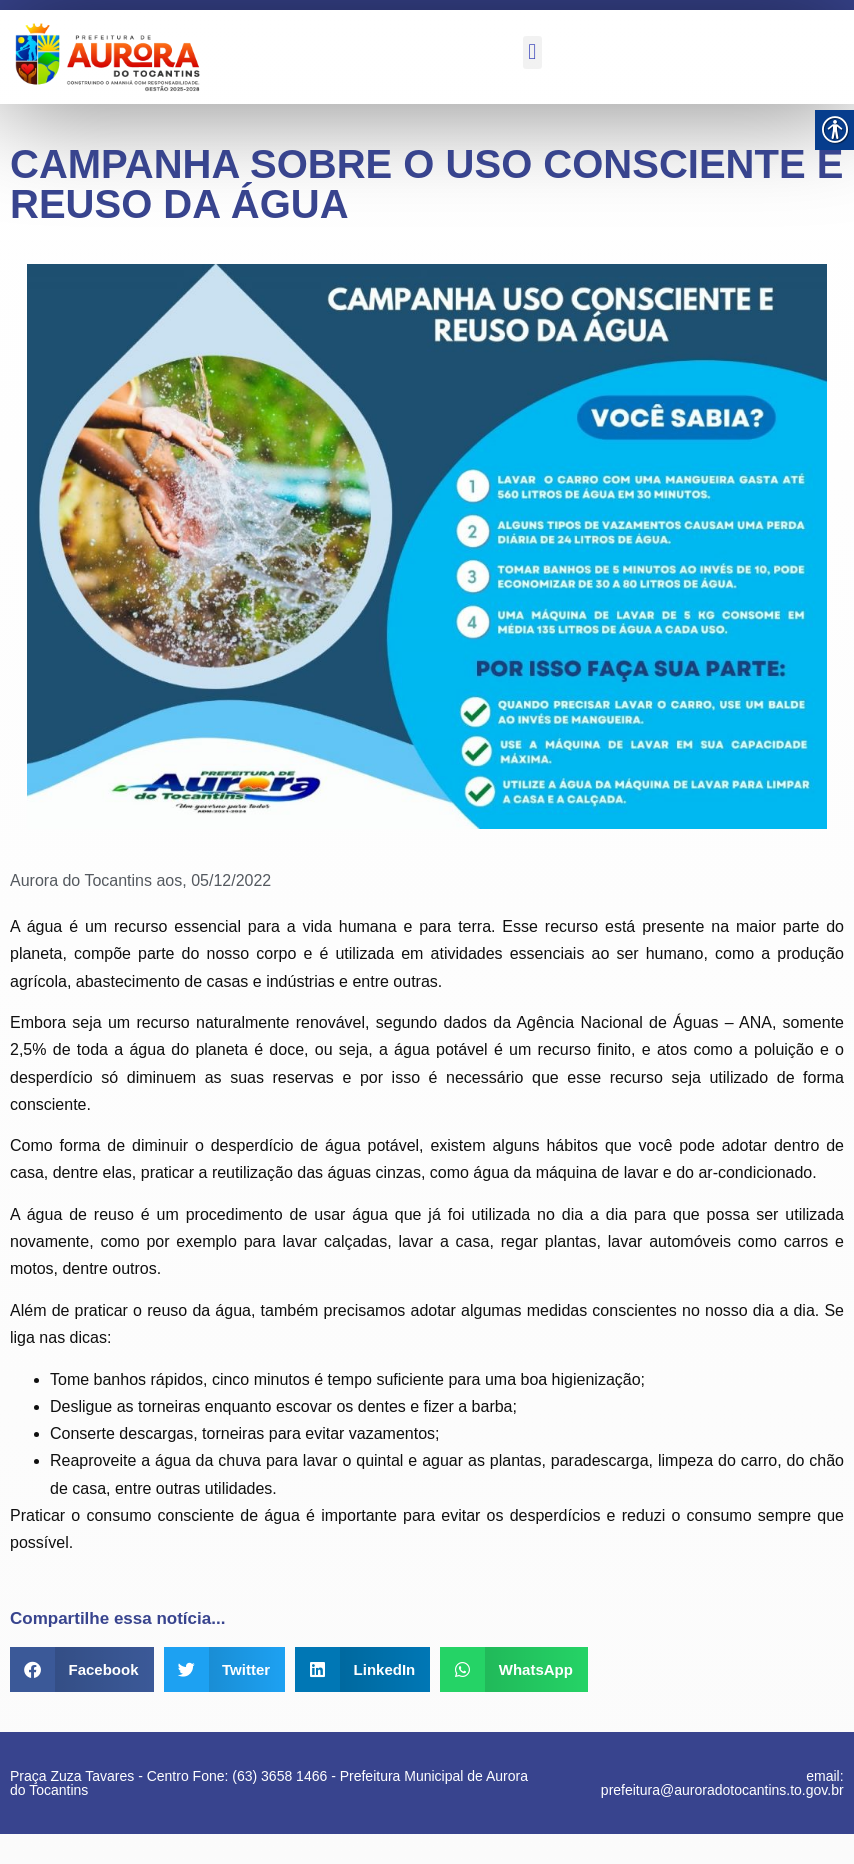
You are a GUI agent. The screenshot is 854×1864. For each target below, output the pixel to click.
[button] (532, 52)
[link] (105, 57)
